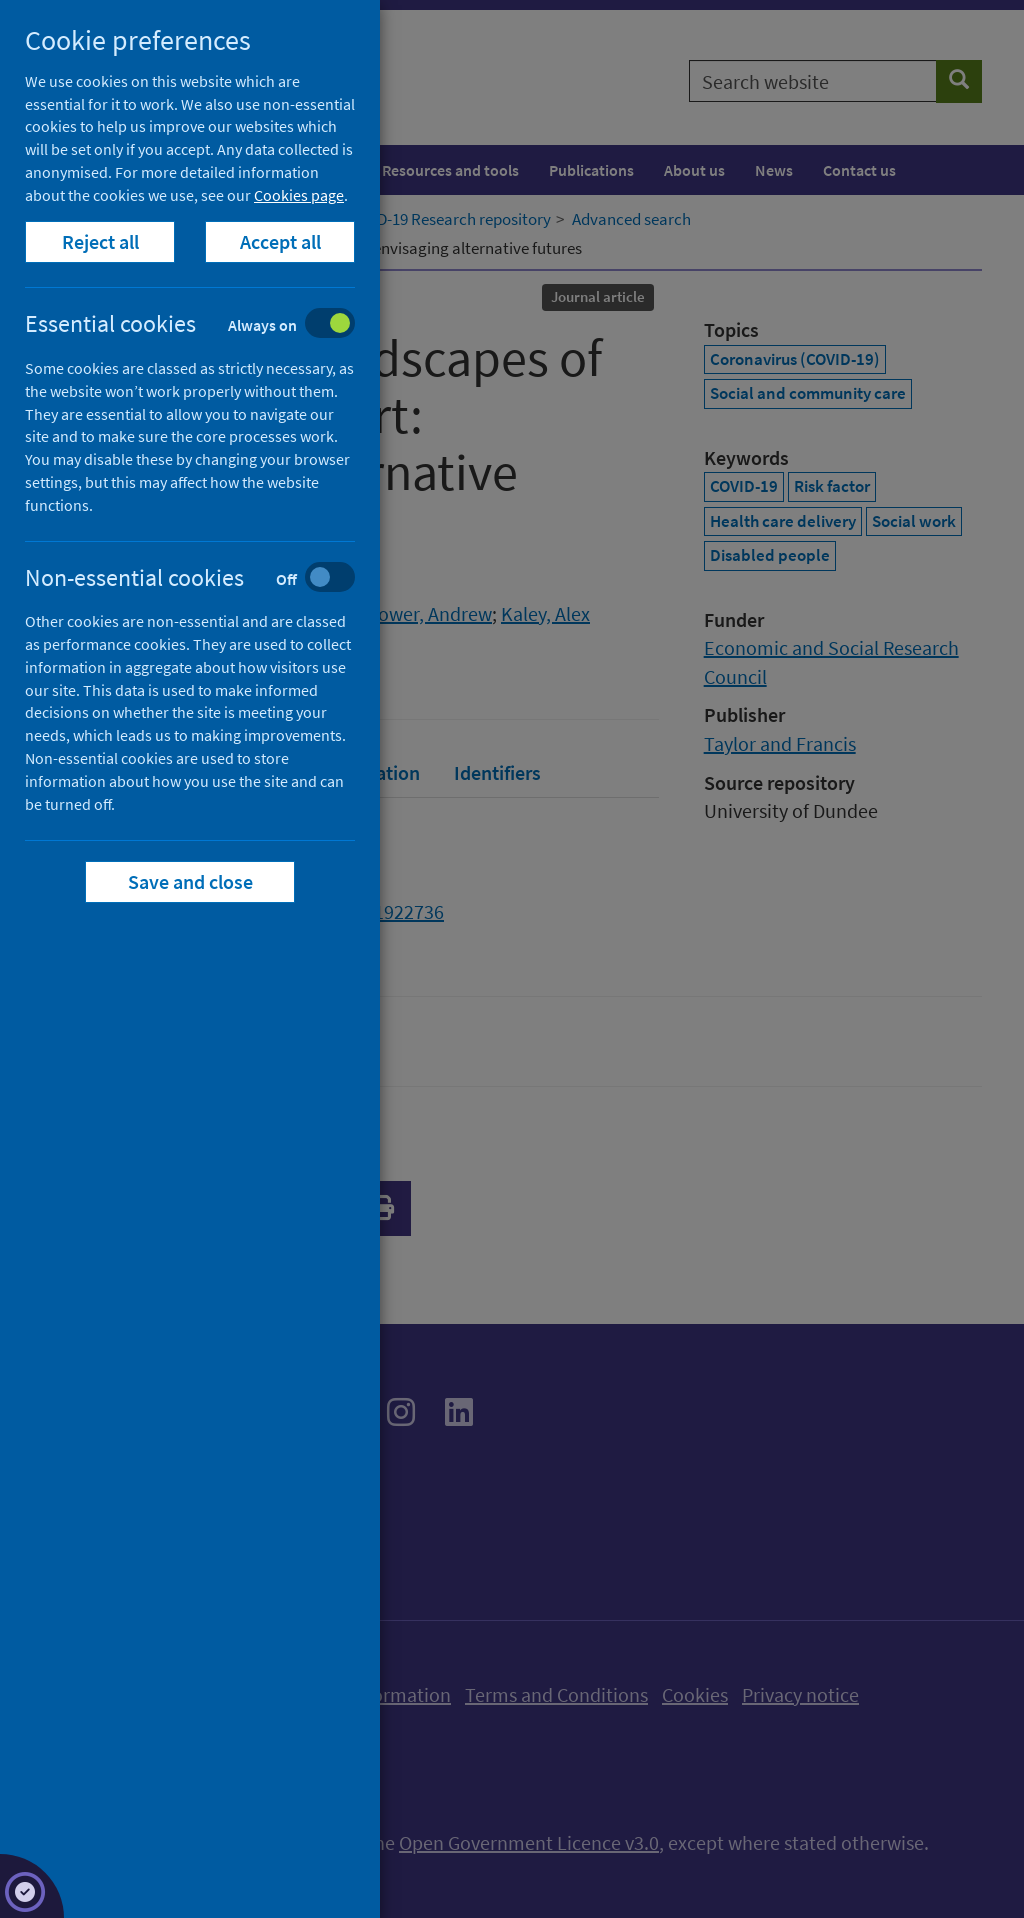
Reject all (100, 241)
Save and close (190, 881)
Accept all (280, 241)
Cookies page (299, 195)
